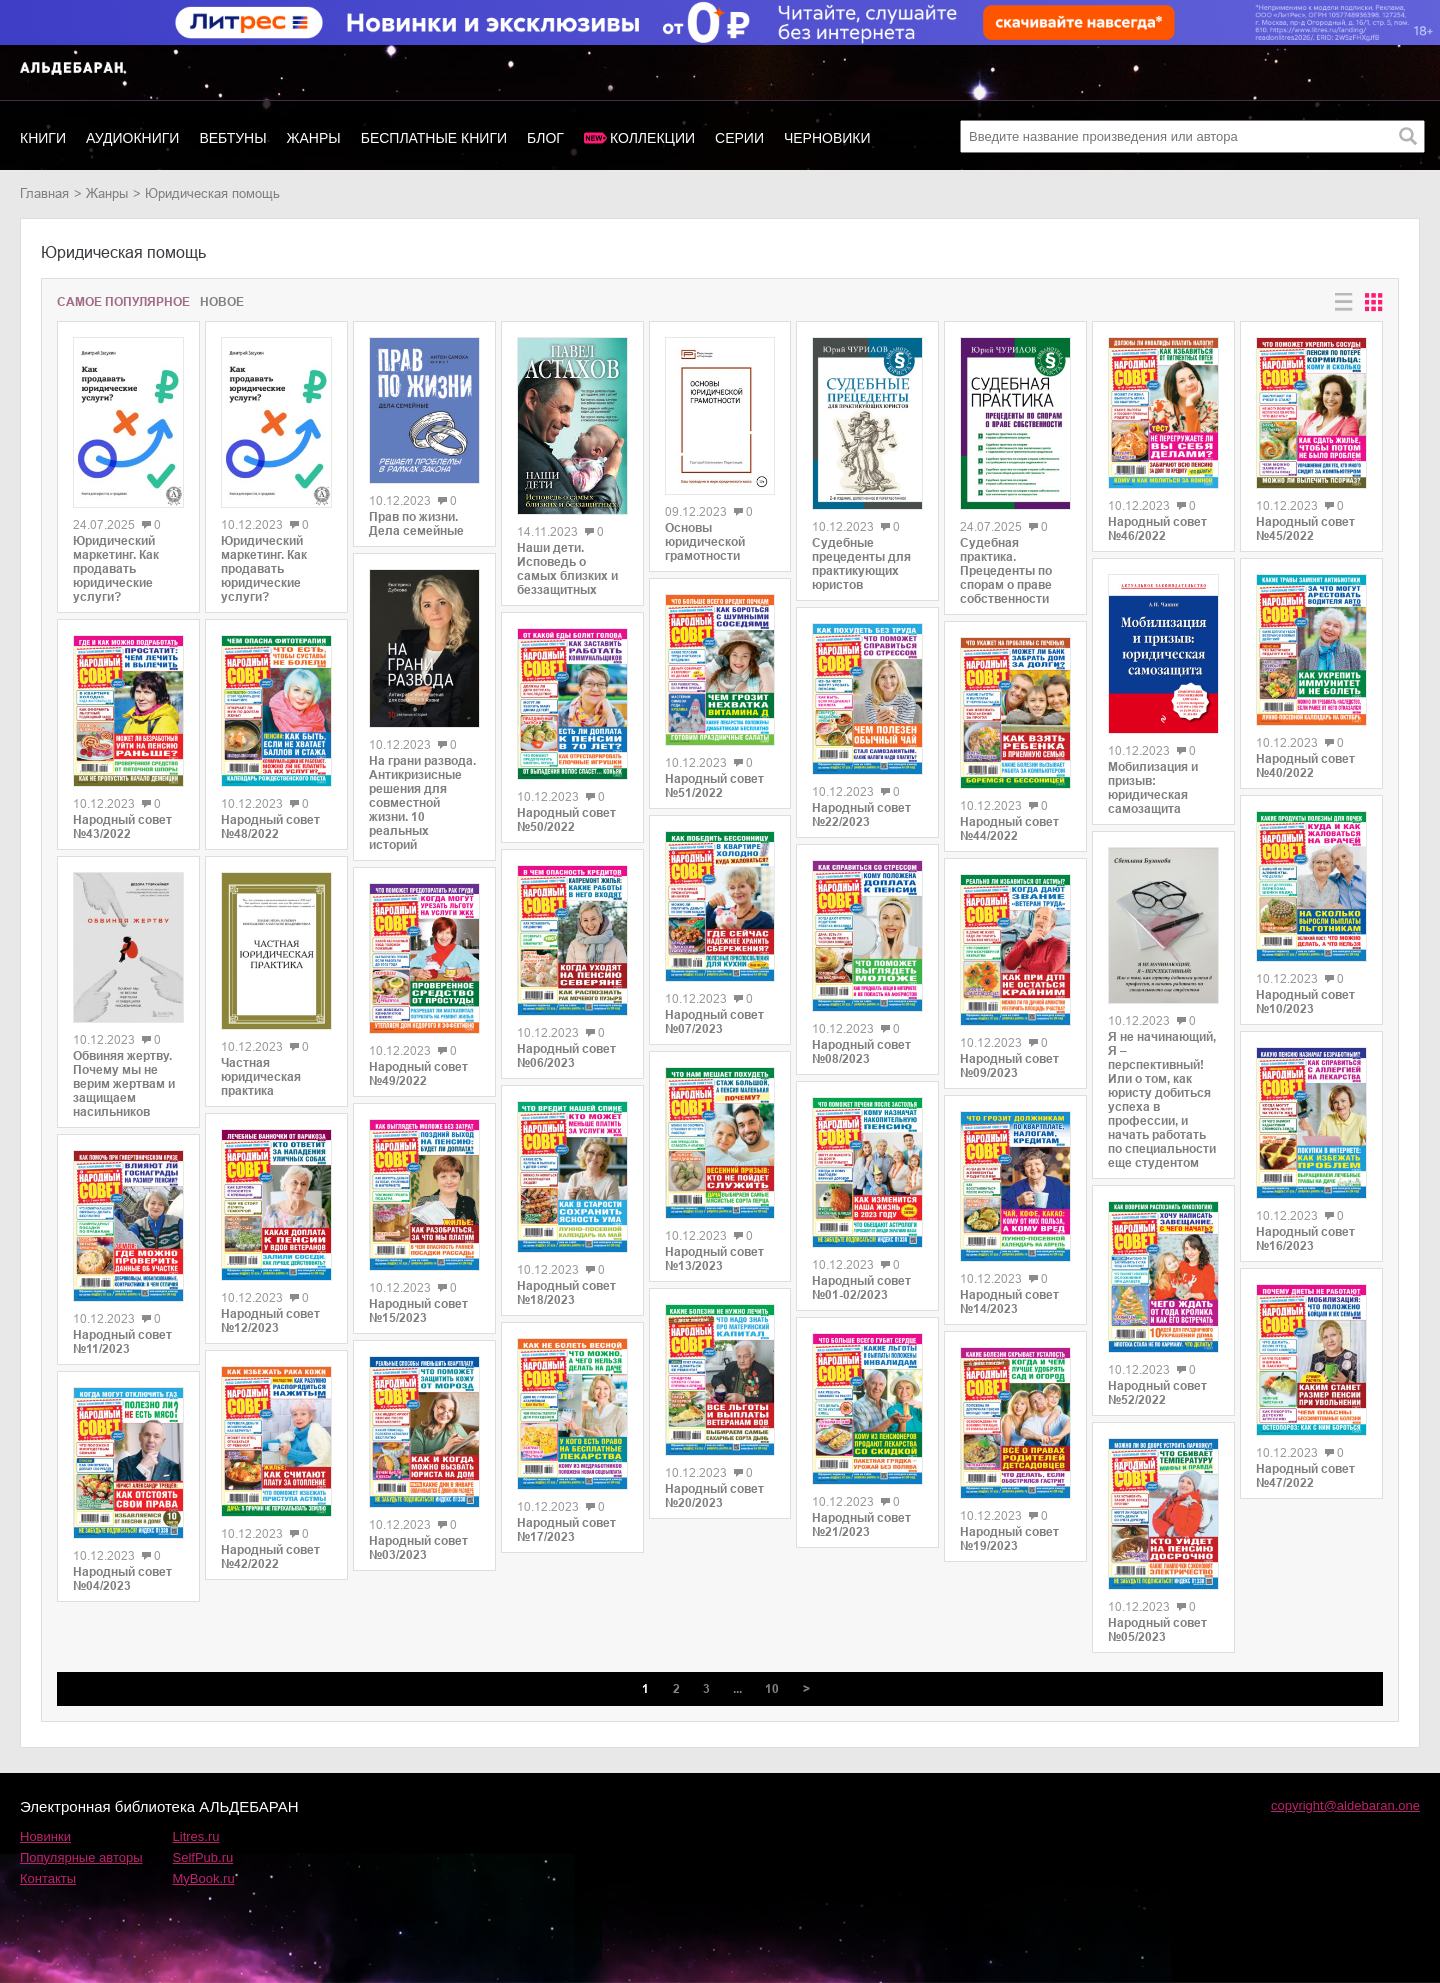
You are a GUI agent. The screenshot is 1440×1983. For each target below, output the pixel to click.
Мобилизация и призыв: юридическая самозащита (1153, 788)
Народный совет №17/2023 (566, 1530)
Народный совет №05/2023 (1157, 1630)
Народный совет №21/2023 (861, 1525)
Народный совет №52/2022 (1157, 1393)
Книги (43, 138)
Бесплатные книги (434, 138)
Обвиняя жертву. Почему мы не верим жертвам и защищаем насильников (124, 1084)
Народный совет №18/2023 (566, 1293)
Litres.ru (196, 1836)
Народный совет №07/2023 (714, 1022)
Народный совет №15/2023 (418, 1311)
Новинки (45, 1836)
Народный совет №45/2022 (1305, 529)
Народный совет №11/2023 (122, 1342)
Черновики (827, 138)
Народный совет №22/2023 (861, 815)
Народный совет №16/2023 (1305, 1239)
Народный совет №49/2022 (418, 1074)
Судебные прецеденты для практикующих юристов (861, 564)
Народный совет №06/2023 (566, 1056)
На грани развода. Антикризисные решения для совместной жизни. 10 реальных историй (422, 803)
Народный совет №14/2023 (1009, 1302)
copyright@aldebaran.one (1345, 1805)
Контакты (48, 1878)
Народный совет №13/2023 (714, 1259)
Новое (222, 302)
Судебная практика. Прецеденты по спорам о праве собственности (1006, 571)
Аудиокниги (132, 138)
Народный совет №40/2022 (1305, 766)
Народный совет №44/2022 (1009, 829)
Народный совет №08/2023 (861, 1052)
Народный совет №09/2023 (1009, 1066)
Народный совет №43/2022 (122, 827)
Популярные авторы (81, 1857)
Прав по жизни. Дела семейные (416, 524)
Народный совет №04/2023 (122, 1579)
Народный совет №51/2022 (714, 786)
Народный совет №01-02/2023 (861, 1288)
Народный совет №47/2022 (1305, 1476)
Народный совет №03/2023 (418, 1548)
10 (772, 1689)
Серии (739, 138)
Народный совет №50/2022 (566, 820)
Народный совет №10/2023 (1305, 1002)
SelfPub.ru (203, 1857)
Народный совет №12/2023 (270, 1321)
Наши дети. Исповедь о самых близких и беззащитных (567, 569)
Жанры (314, 138)
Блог (545, 138)
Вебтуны (232, 138)
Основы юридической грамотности (705, 542)
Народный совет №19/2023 (1009, 1539)
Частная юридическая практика (261, 1077)
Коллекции (652, 138)
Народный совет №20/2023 (714, 1496)
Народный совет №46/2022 (1157, 529)
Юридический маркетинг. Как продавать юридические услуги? (116, 569)
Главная (44, 193)
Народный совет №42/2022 (270, 1557)
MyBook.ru (204, 1878)
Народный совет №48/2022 (270, 827)
